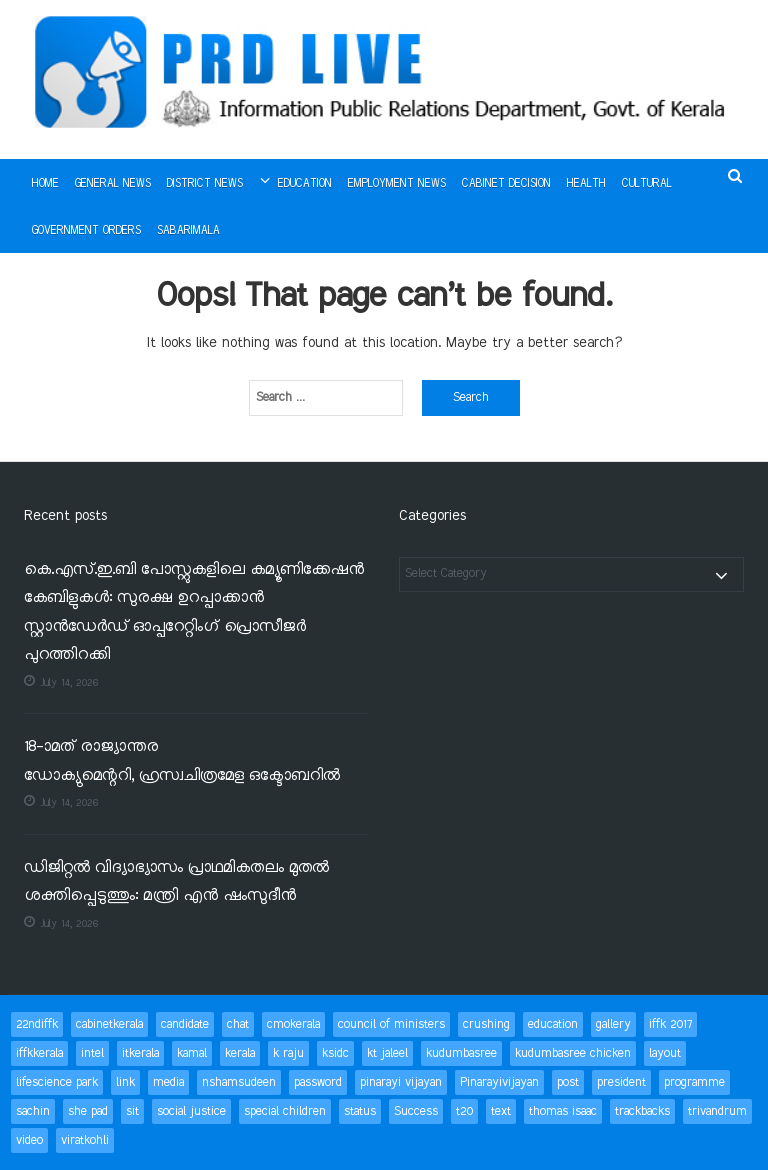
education (553, 1024)
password (318, 1082)
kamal (192, 1053)
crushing (486, 1024)
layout (665, 1053)
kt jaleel (387, 1053)
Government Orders (86, 231)
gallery (613, 1024)
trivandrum (717, 1111)
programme (694, 1082)
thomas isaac (563, 1111)
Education (305, 184)
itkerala (140, 1053)
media (168, 1082)
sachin (33, 1111)
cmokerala (293, 1024)
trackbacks (642, 1111)
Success (416, 1111)
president (621, 1082)
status (360, 1111)
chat (238, 1024)
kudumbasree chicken (573, 1053)
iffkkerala (39, 1053)
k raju (288, 1053)
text (501, 1111)
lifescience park (57, 1082)
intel (92, 1053)
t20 (464, 1111)
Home (45, 184)
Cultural (647, 184)
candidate (185, 1024)
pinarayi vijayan (401, 1082)
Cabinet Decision (506, 184)
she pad (88, 1111)
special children (285, 1111)
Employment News (397, 184)
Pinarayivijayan (499, 1082)
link (125, 1082)
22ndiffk (37, 1024)
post (568, 1082)
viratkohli (85, 1140)
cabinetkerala (109, 1024)
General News (113, 184)
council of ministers (391, 1024)
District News (205, 184)
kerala (240, 1053)
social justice (191, 1111)
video (29, 1140)
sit (132, 1111)
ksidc (335, 1053)
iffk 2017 (670, 1024)
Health (586, 184)
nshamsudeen (239, 1082)
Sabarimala (188, 231)
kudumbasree (461, 1053)
